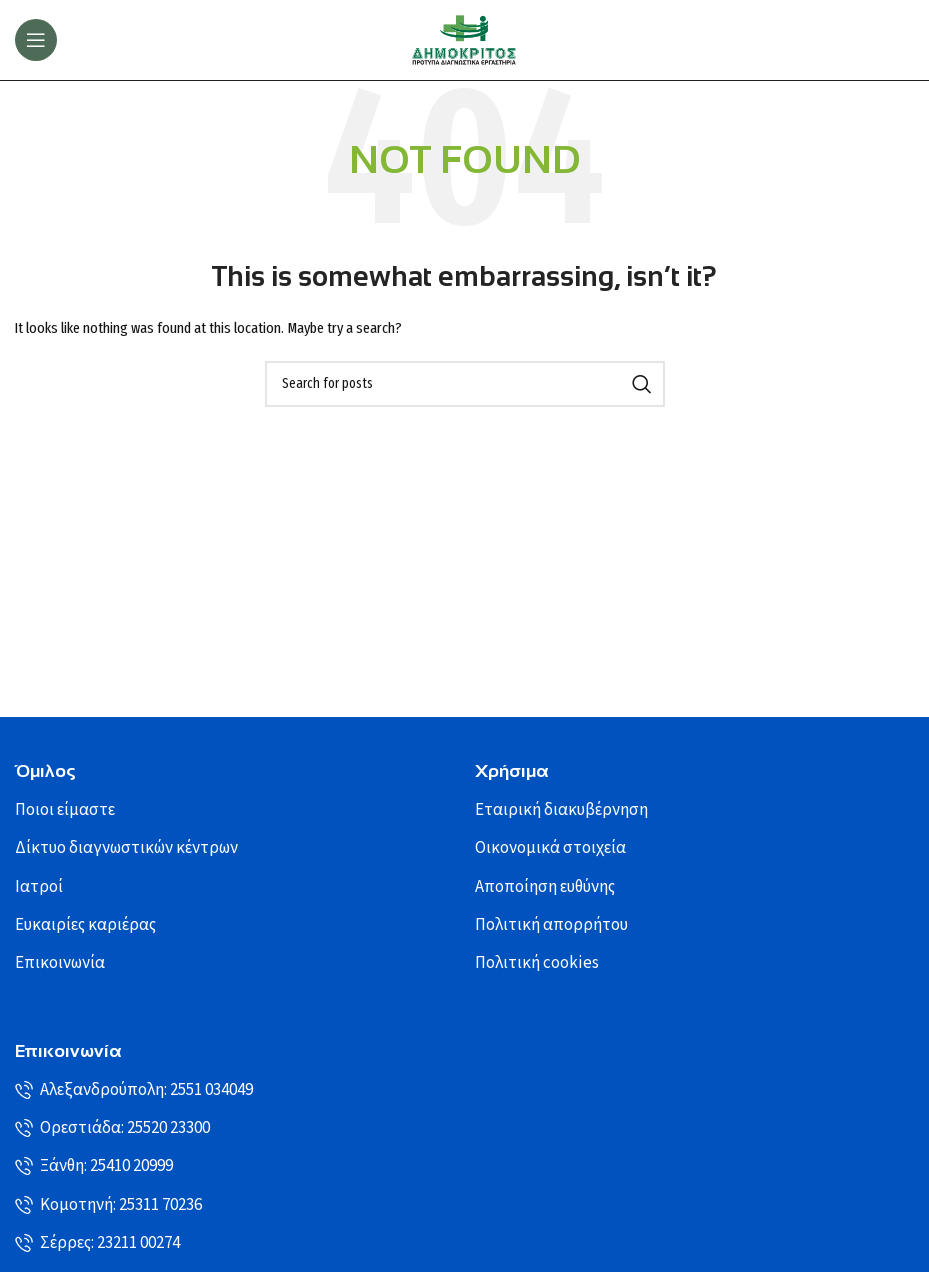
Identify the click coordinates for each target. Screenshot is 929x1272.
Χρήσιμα (512, 771)
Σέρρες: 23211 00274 (97, 1243)
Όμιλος (45, 771)
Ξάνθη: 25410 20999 (94, 1166)
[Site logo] (465, 39)
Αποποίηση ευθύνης (545, 887)
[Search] (465, 384)
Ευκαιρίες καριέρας (85, 925)
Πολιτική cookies (537, 963)
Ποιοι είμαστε (65, 810)
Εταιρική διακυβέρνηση (561, 810)
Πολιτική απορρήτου (551, 925)
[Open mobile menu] (36, 40)
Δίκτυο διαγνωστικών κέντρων (126, 848)
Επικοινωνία (60, 963)
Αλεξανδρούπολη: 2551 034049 (134, 1090)
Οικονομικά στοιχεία (550, 848)
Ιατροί (39, 887)
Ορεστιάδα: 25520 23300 (112, 1128)
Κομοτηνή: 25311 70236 (108, 1205)
